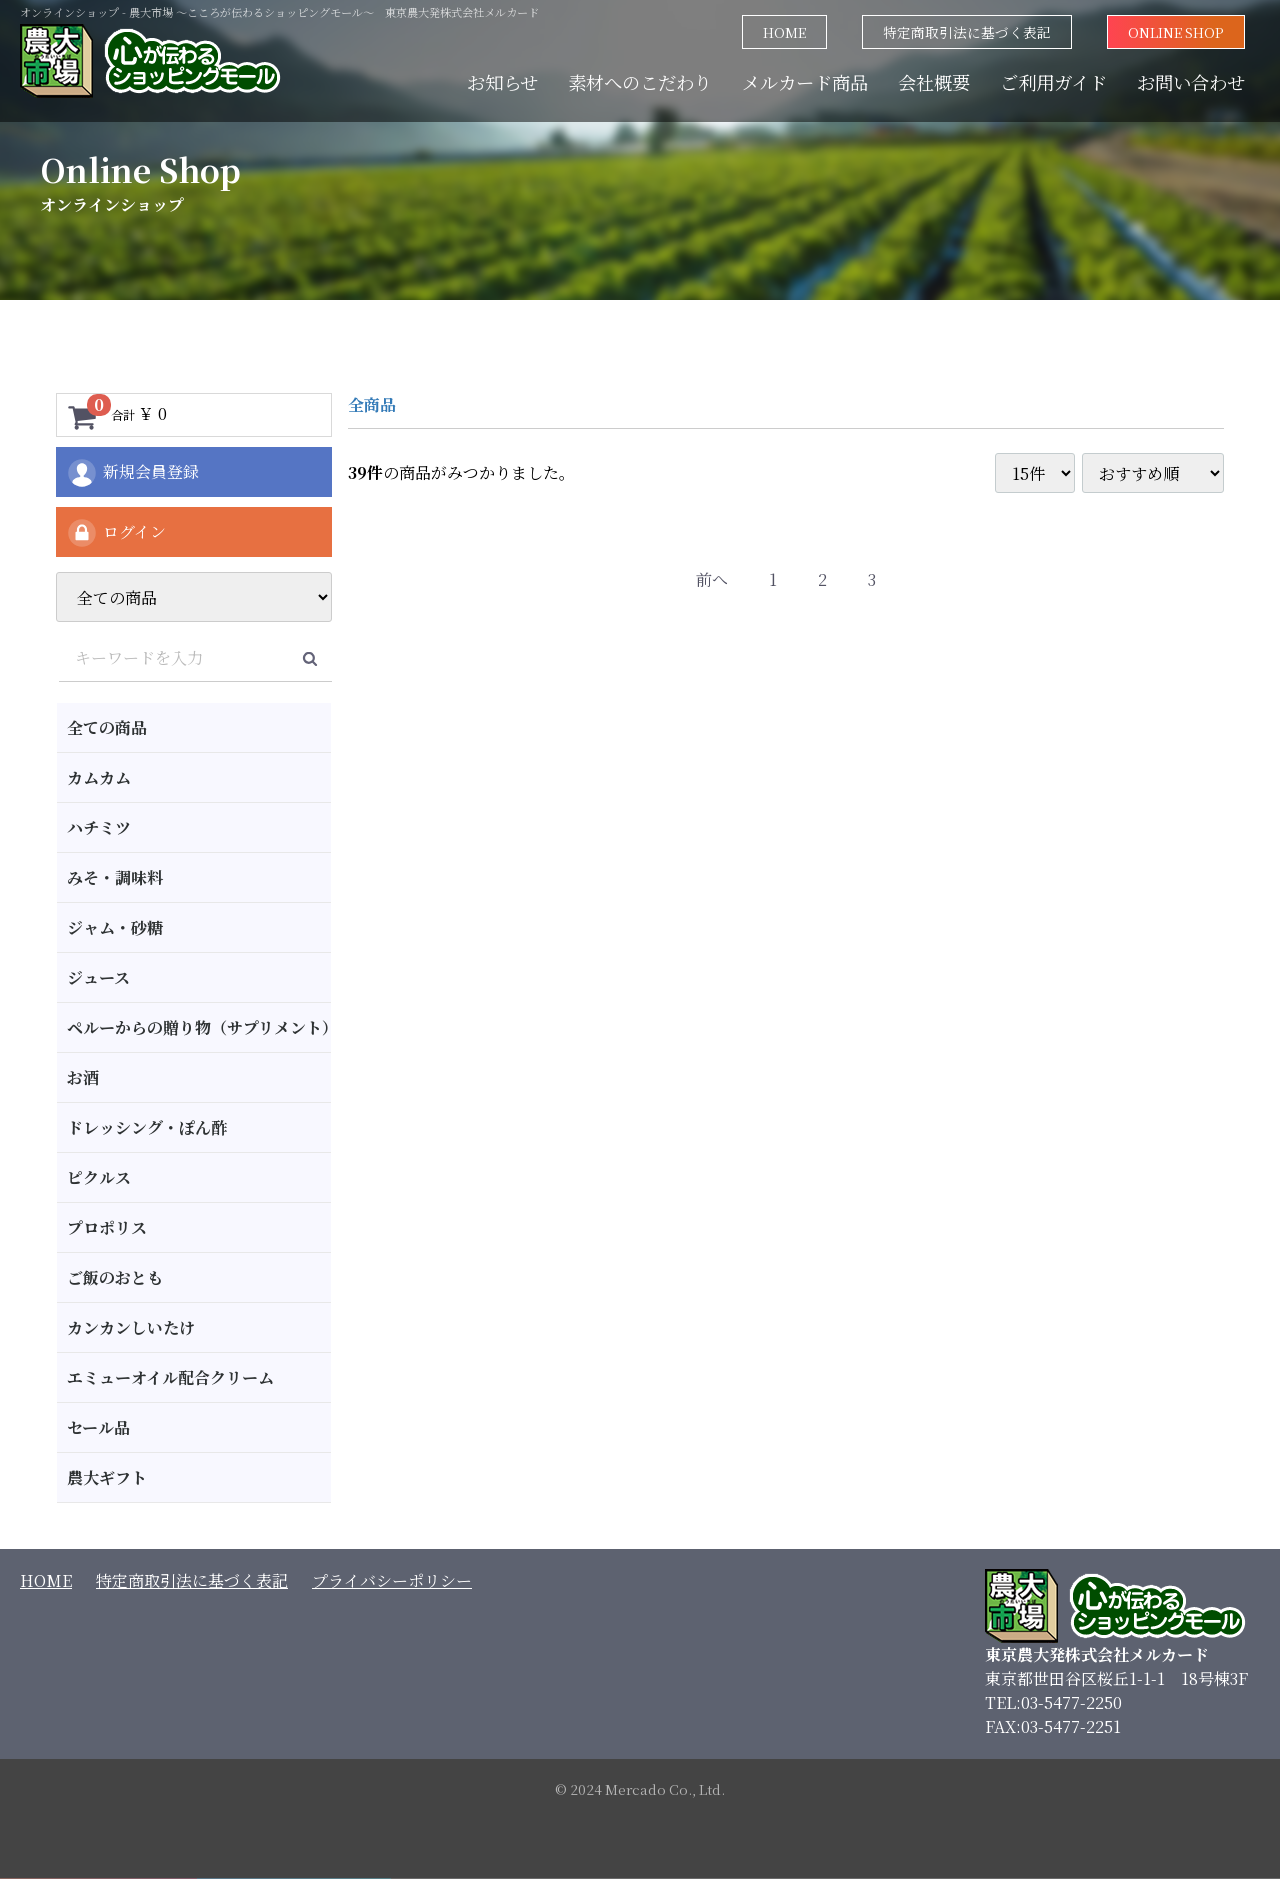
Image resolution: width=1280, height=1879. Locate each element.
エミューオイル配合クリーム (170, 1377)
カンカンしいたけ (131, 1327)
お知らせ (502, 82)
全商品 (372, 404)
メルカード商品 (805, 82)
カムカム (99, 777)
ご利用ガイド (1053, 82)
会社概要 (934, 82)
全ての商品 (107, 727)
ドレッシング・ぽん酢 (147, 1127)
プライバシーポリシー (392, 1580)
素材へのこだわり (640, 82)
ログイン (116, 533)
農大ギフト (107, 1477)
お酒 (83, 1077)
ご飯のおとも (115, 1277)
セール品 (98, 1427)
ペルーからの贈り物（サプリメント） (199, 1027)
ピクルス (99, 1177)
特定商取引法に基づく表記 (967, 32)
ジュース (98, 977)
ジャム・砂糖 (115, 927)
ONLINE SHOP (1176, 32)
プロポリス (107, 1227)
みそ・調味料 (115, 877)
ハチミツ (99, 827)
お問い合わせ (1191, 82)
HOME (784, 32)
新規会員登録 (132, 473)
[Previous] (712, 580)
